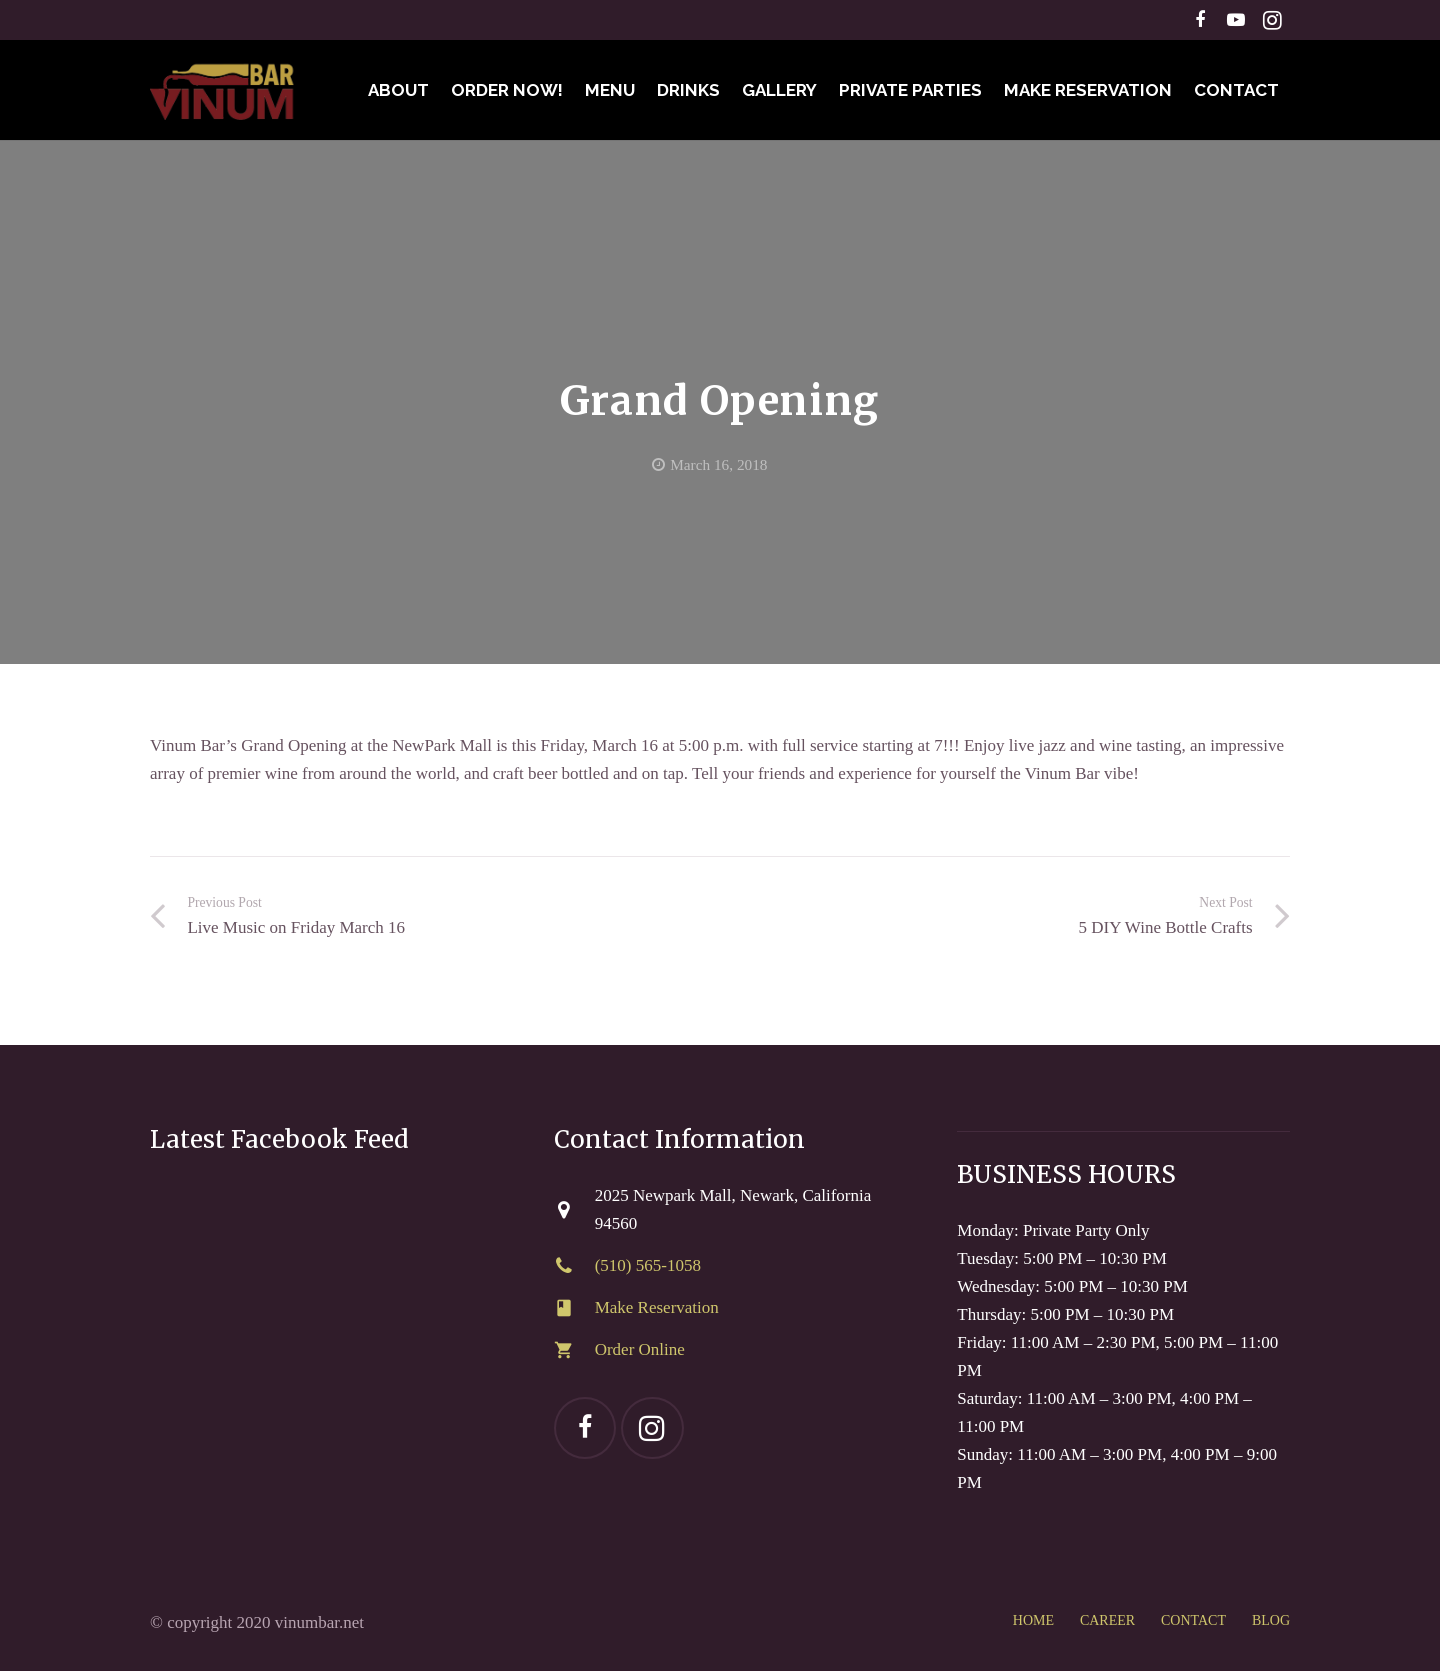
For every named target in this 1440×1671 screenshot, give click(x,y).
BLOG (1271, 1620)
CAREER (1107, 1620)
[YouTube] (1236, 20)
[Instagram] (1272, 20)
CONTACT (1193, 1620)
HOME (1033, 1620)
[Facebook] (1200, 20)
